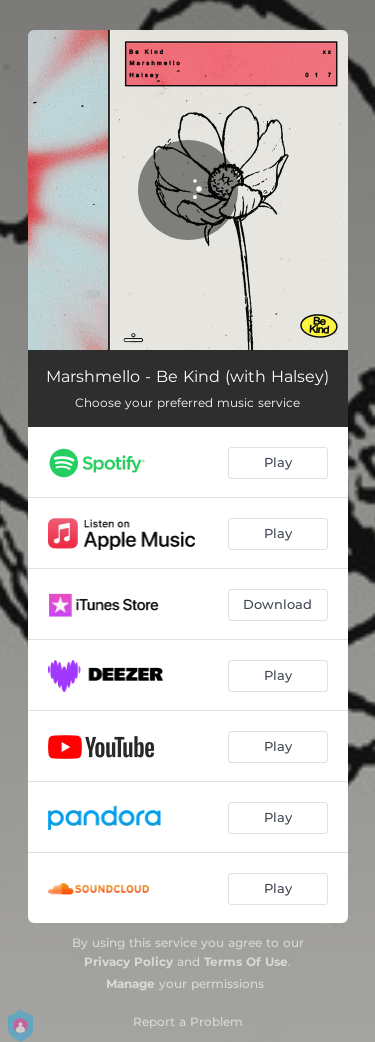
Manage (130, 983)
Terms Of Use (246, 961)
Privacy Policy (128, 961)
